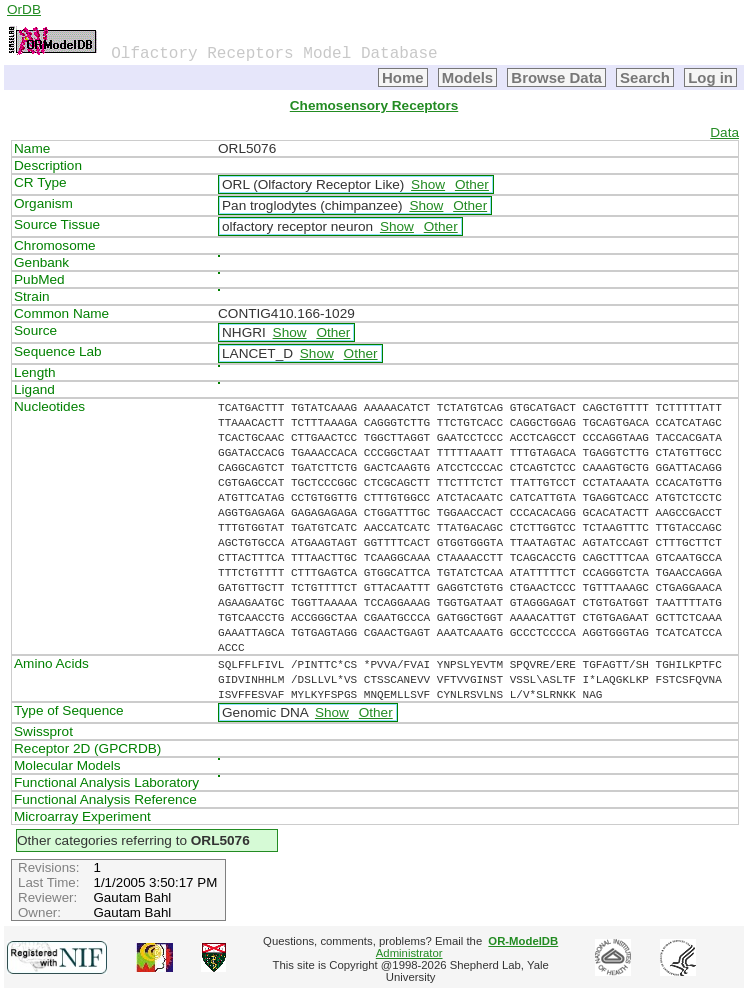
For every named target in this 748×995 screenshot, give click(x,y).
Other (472, 184)
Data (724, 132)
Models (468, 77)
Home (403, 77)
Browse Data (556, 77)
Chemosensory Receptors (374, 105)
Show (428, 184)
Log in (710, 77)
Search (645, 77)
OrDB (24, 9)
